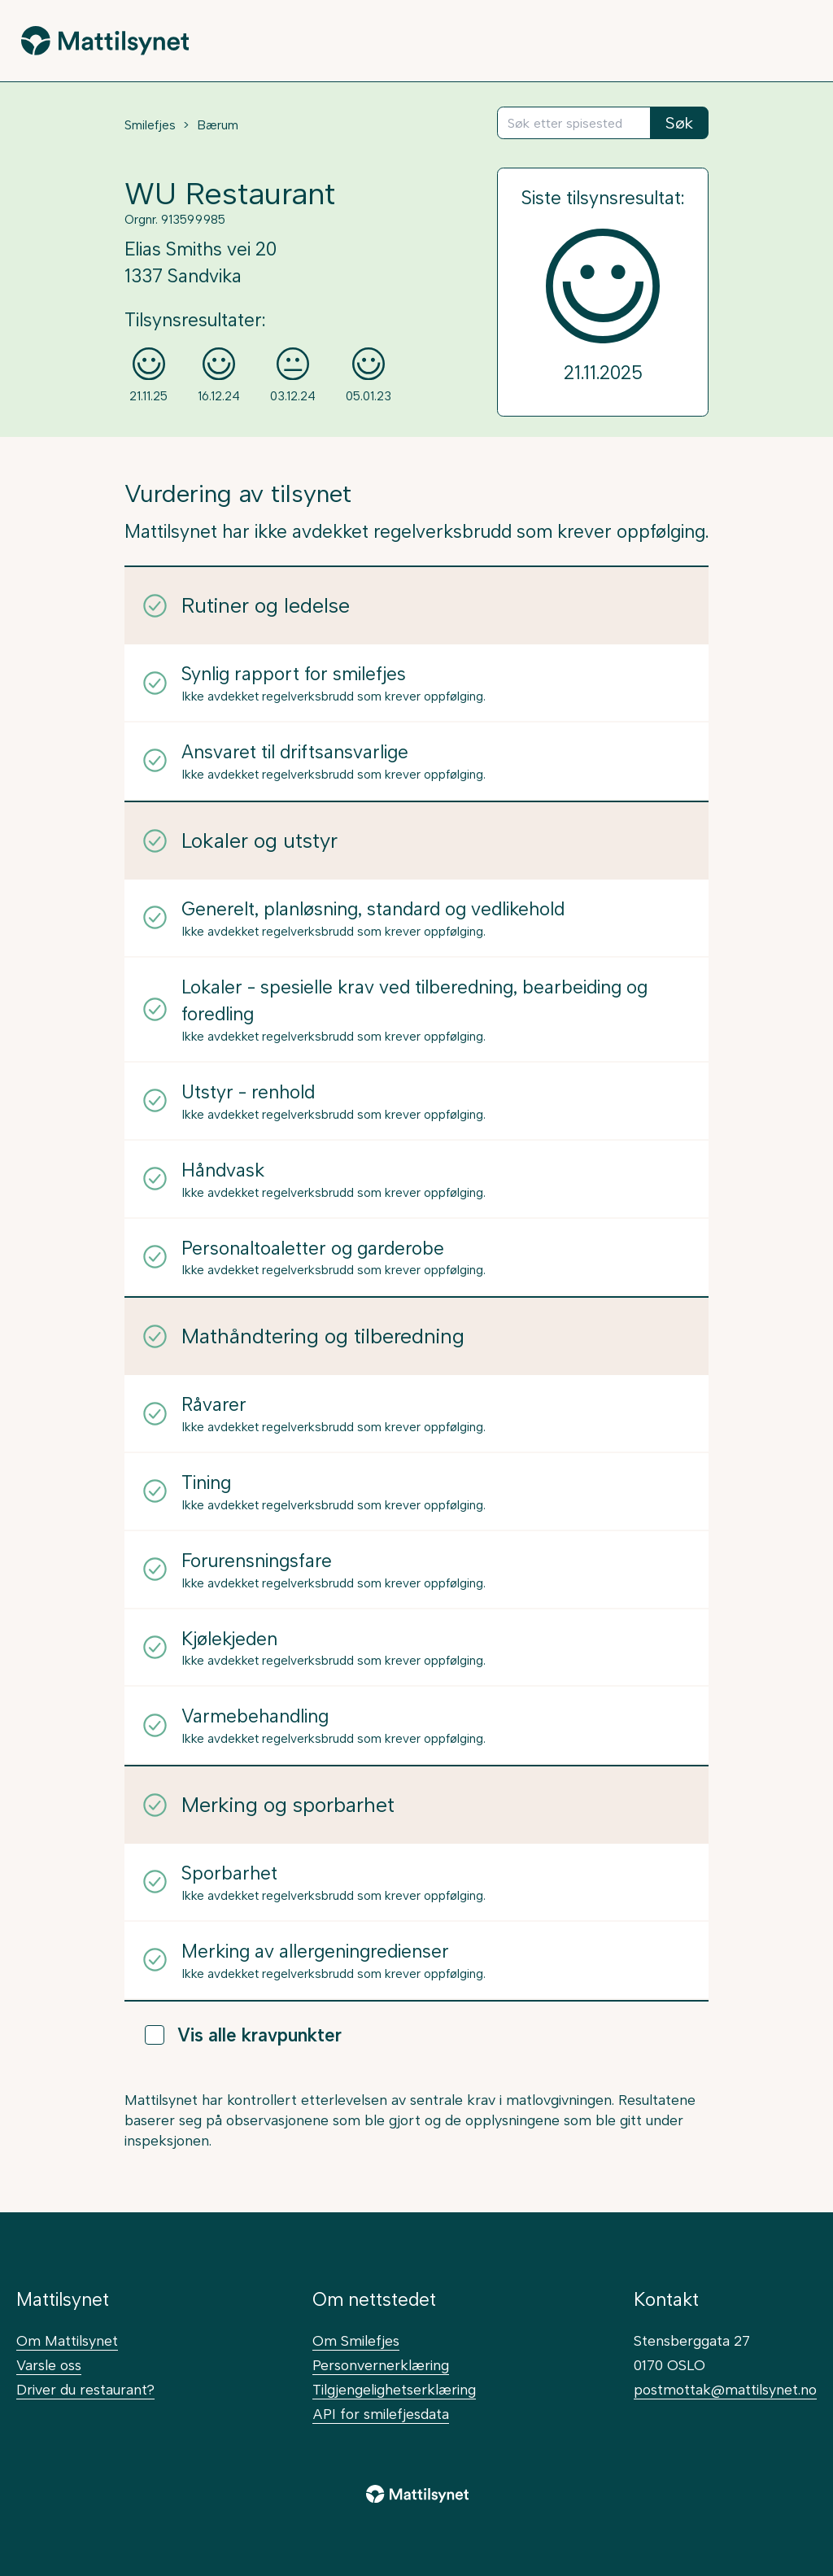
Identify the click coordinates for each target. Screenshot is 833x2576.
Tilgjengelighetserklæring (394, 2389)
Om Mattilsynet (67, 2340)
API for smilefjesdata (380, 2413)
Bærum (217, 125)
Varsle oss (48, 2364)
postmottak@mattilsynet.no (725, 2389)
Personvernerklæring (380, 2364)
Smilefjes (150, 125)
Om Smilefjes (355, 2340)
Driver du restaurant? (85, 2389)
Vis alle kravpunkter (243, 2035)
